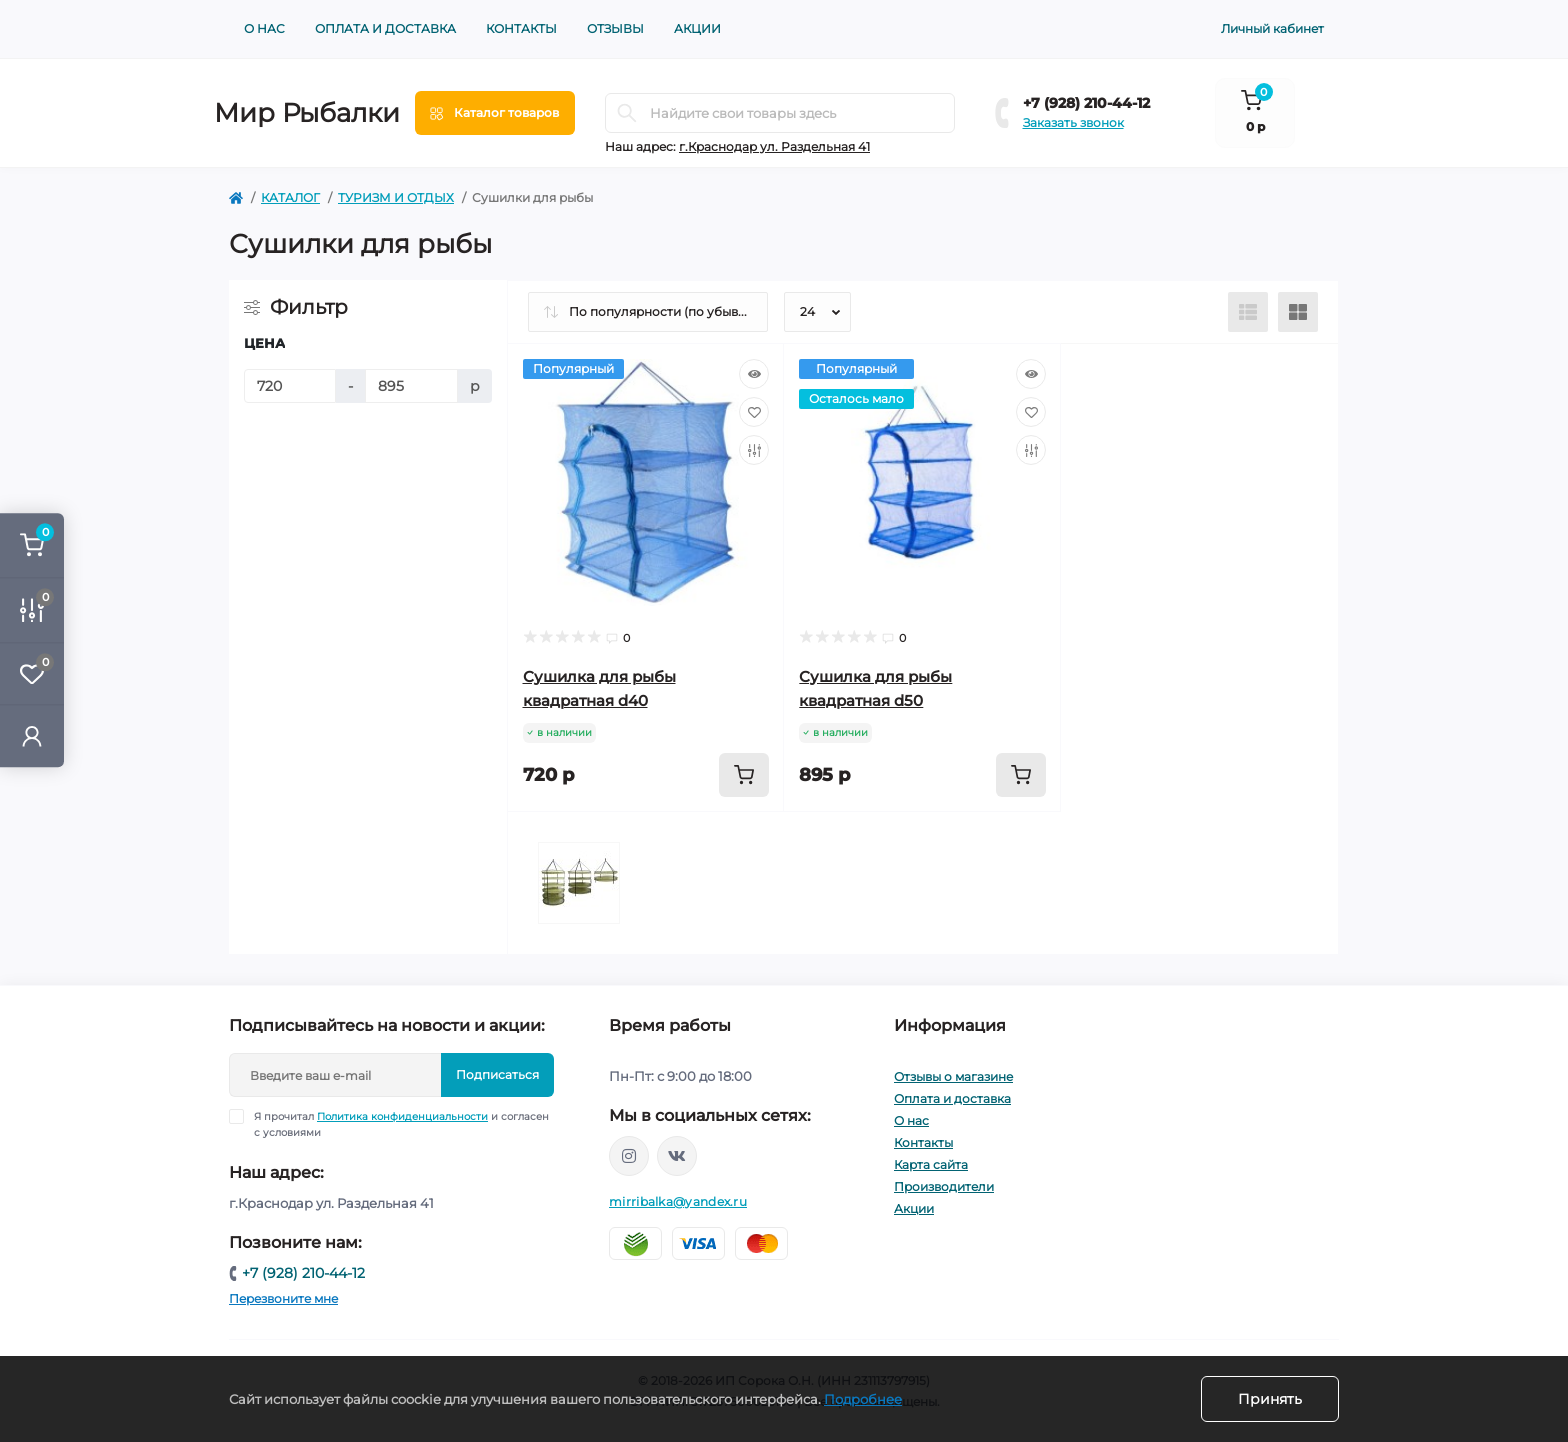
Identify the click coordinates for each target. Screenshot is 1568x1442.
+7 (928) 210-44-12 (1086, 103)
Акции (697, 28)
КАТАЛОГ (290, 197)
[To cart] (744, 775)
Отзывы (615, 28)
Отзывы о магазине (953, 1076)
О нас (264, 28)
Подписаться (497, 1074)
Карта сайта (931, 1164)
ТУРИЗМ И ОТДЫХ (396, 197)
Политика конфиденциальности (402, 1116)
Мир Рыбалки (307, 113)
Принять (1270, 1399)
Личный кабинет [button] (1272, 28)
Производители (944, 1186)
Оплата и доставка (385, 28)
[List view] (1248, 312)
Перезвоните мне (283, 1298)
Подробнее (863, 1399)
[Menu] (495, 113)
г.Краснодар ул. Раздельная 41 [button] (774, 146)
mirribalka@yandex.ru (678, 1201)
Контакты (521, 28)
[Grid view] (1298, 312)
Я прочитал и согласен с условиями (401, 1124)
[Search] (627, 113)
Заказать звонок (1073, 122)
